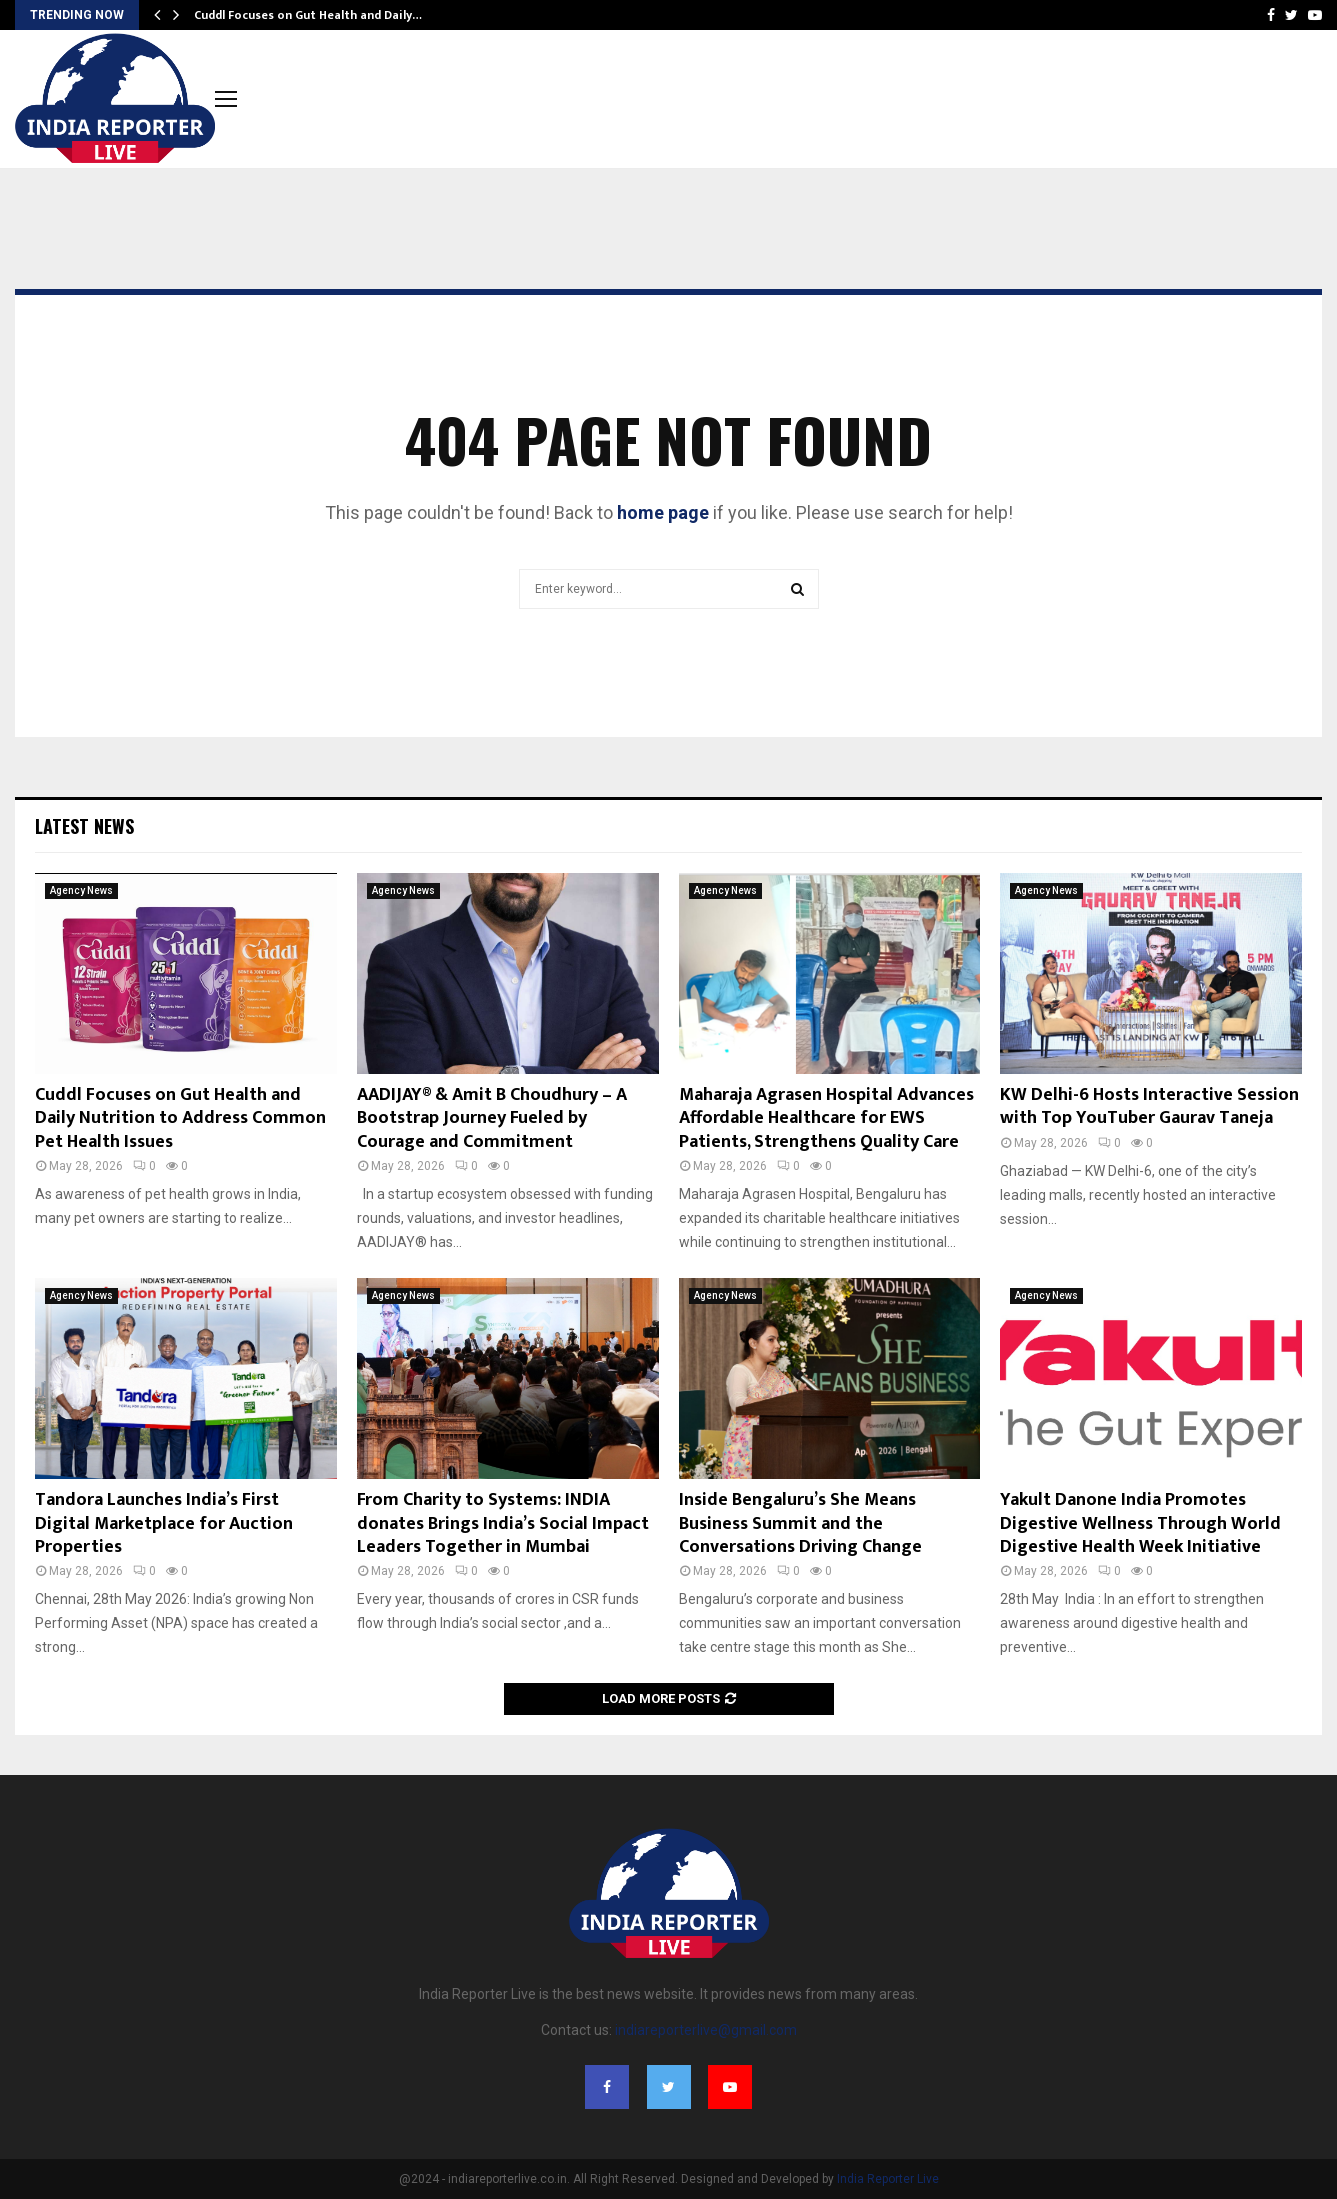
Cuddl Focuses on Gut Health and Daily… (308, 15)
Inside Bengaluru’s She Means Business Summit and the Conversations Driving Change (800, 1523)
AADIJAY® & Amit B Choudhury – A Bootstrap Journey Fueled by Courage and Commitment (492, 1118)
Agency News (81, 890)
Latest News (84, 826)
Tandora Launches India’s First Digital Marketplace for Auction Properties (164, 1523)
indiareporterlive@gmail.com (706, 2030)
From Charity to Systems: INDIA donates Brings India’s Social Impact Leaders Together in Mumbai (503, 1523)
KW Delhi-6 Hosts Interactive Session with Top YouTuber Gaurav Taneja (1149, 1106)
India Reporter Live (888, 2179)
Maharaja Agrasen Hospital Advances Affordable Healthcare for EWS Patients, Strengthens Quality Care (826, 1118)
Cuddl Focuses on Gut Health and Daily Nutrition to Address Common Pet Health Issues (180, 1118)
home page (663, 512)
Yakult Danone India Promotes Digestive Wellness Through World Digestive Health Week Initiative (1140, 1523)
